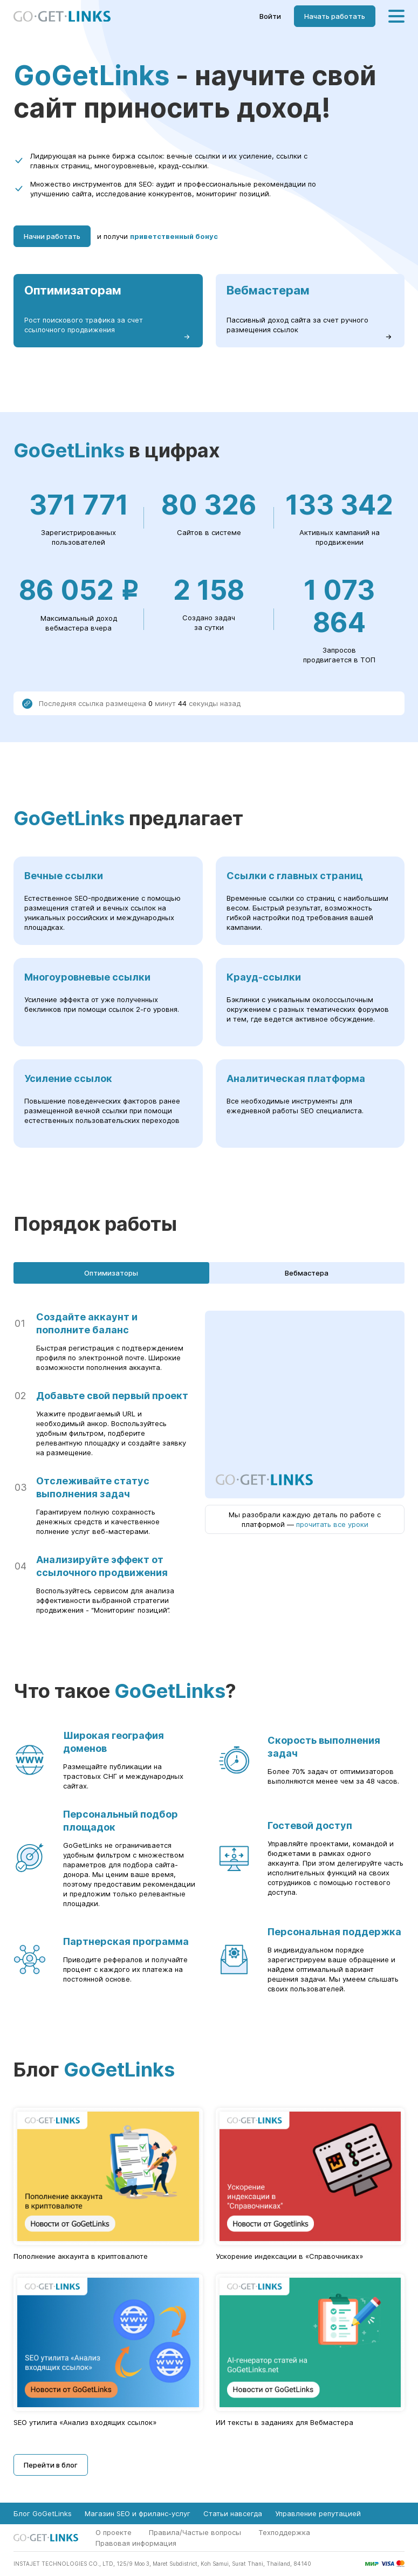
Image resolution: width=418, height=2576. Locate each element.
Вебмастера (306, 1273)
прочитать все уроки (332, 1524)
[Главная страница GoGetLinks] (62, 16)
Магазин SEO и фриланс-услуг (137, 2513)
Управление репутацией (318, 2513)
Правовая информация (135, 2543)
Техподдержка (284, 2532)
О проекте (113, 2532)
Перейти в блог (51, 2465)
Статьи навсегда (232, 2513)
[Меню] (396, 16)
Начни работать (52, 236)
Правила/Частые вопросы (195, 2532)
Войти (270, 16)
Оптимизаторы (111, 1273)
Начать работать (334, 16)
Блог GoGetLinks (42, 2513)
